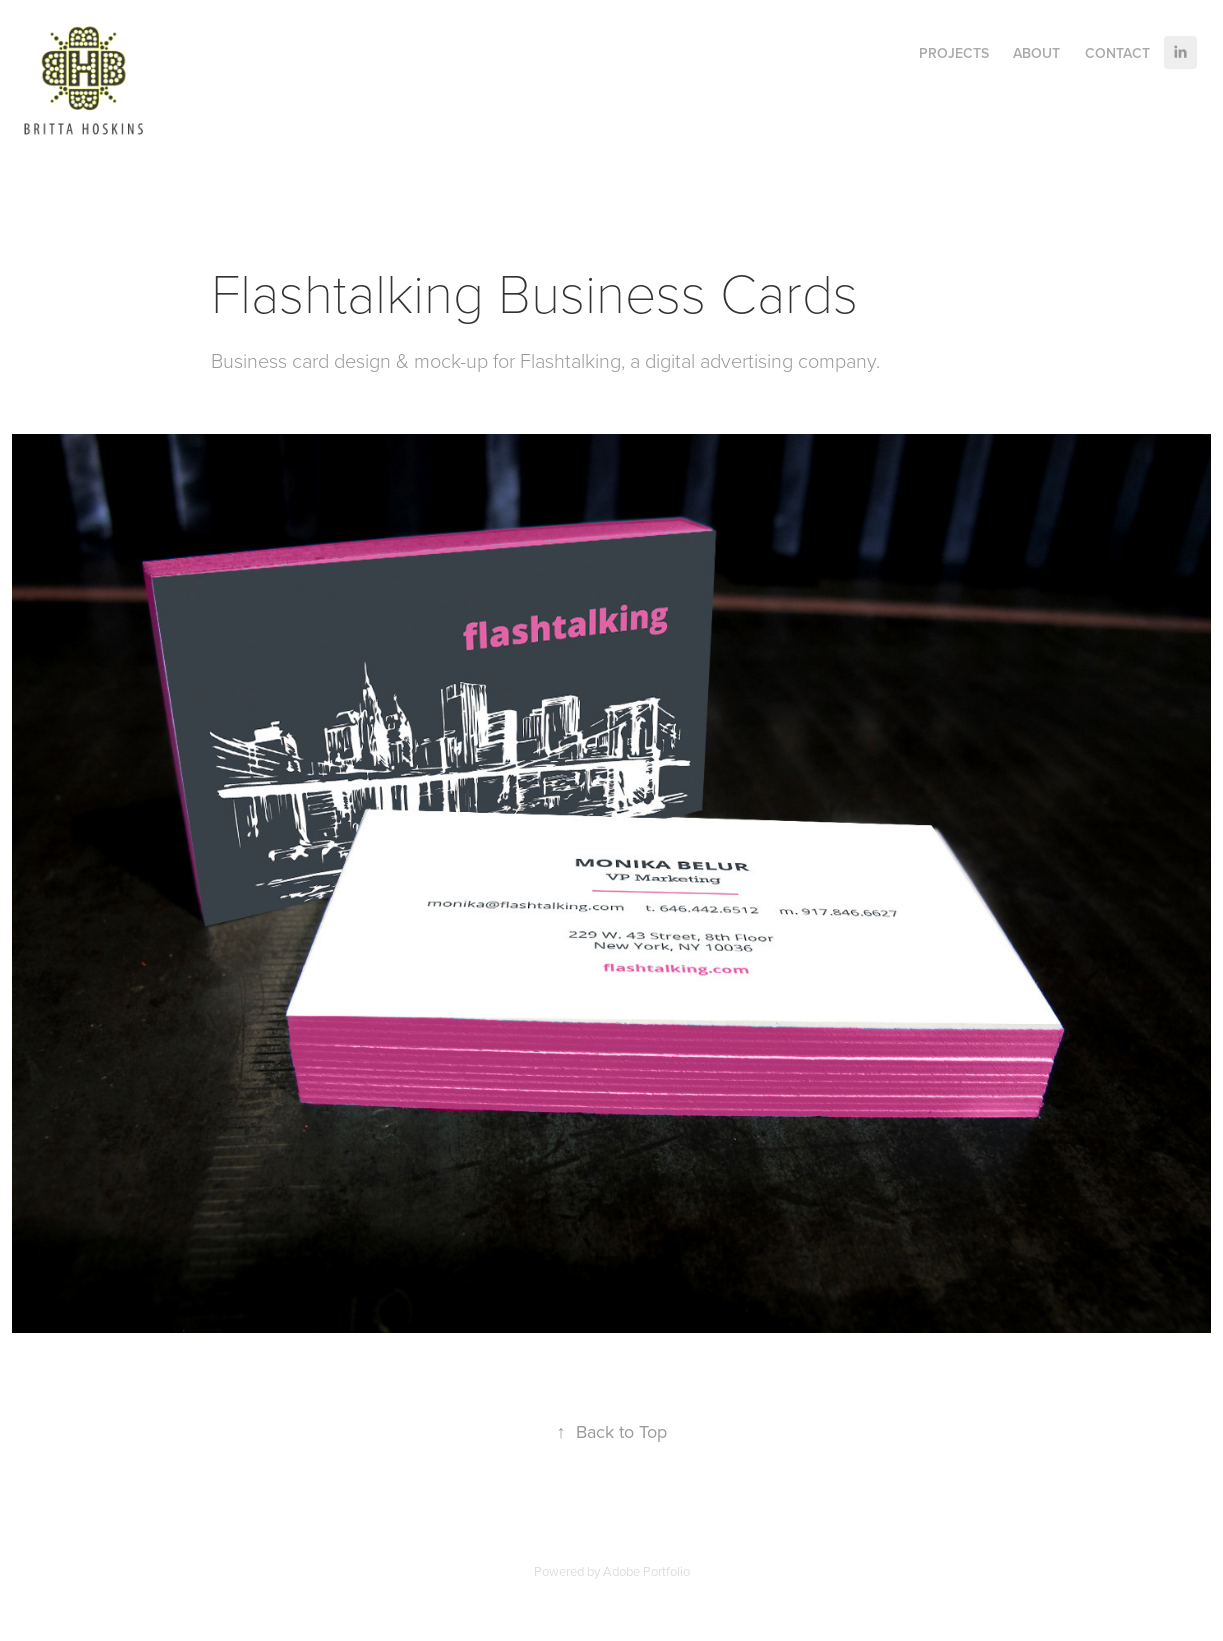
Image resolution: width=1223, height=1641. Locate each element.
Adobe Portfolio (646, 1571)
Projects (954, 53)
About (1036, 53)
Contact (1117, 53)
